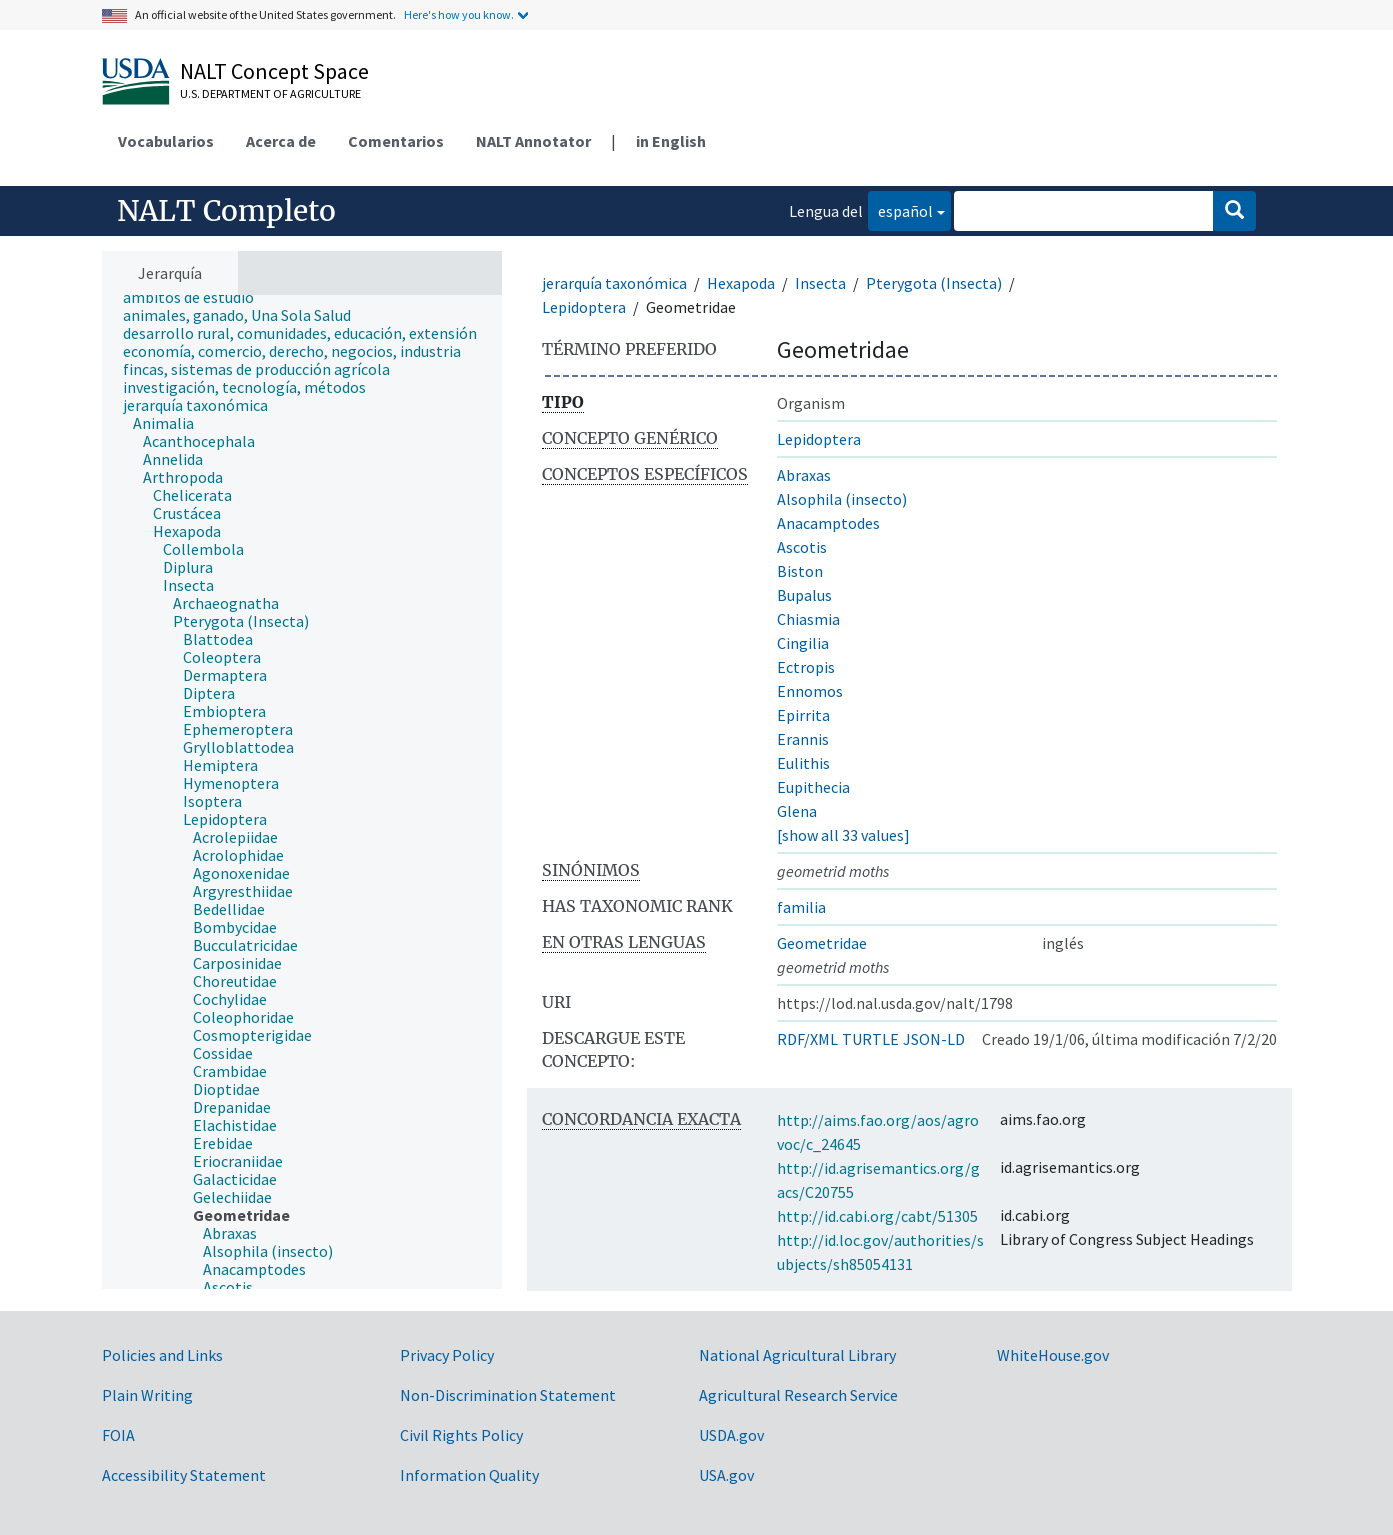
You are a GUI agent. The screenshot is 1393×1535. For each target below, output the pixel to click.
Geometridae (822, 943)
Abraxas (804, 475)
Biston (800, 571)
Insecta (820, 283)
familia (801, 907)
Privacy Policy (447, 1355)
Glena (797, 811)
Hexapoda (741, 283)
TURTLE (870, 1039)
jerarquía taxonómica (614, 283)
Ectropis (806, 667)
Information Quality (469, 1475)
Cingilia (803, 643)
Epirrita (803, 715)
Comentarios (396, 141)
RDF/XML (807, 1039)
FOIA (118, 1435)
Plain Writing (147, 1395)
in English (671, 141)
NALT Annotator (533, 141)
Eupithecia (813, 787)
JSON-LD (934, 1039)
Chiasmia (808, 619)
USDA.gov (731, 1435)
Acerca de (281, 141)
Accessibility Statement (184, 1475)
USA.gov (726, 1475)
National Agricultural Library (797, 1355)
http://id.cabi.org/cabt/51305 (877, 1216)
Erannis (803, 739)
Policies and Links (162, 1355)
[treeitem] (197, 297)
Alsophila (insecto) (842, 499)
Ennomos (810, 691)
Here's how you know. (459, 14)
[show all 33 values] (843, 835)
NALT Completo (226, 211)
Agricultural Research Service (798, 1395)
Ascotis (802, 547)
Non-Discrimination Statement (508, 1395)
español (900, 209)
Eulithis (803, 763)
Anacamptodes (828, 523)
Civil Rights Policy (461, 1435)
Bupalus (804, 595)
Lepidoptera (584, 307)
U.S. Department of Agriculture (270, 93)
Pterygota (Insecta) (934, 283)
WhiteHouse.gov (1053, 1355)
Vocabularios (166, 141)
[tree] (302, 792)
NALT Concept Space (274, 71)
